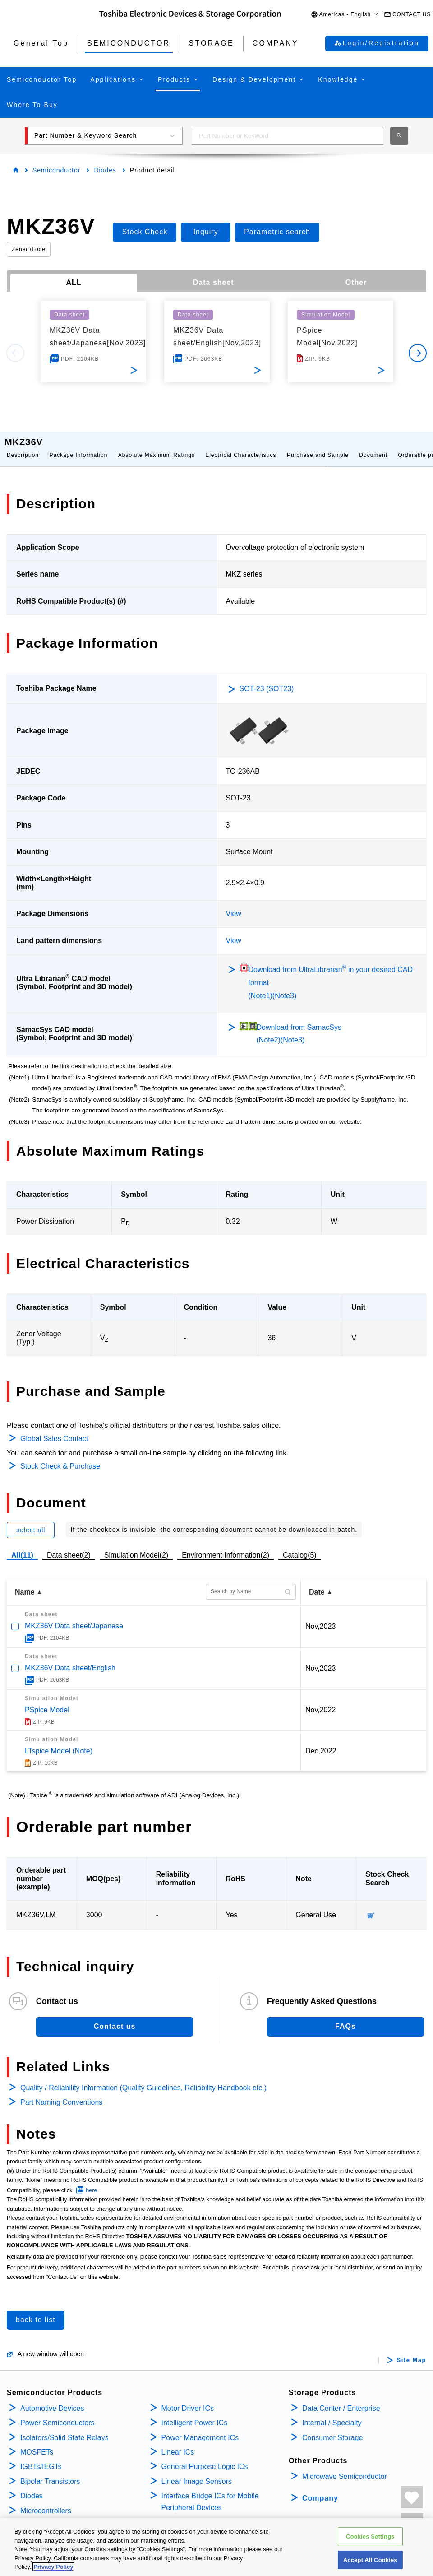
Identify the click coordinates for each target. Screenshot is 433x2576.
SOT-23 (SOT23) (267, 680)
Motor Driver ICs (187, 2399)
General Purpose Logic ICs (204, 2457)
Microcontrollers (45, 2502)
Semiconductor (56, 170)
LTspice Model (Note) (58, 1742)
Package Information (78, 446)
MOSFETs (36, 2443)
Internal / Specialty (332, 2414)
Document (373, 446)
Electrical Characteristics (240, 446)
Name (25, 1583)
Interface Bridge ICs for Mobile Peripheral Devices (210, 2492)
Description (23, 446)
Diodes (105, 170)
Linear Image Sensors (196, 2472)
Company (320, 2489)
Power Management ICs (200, 2428)
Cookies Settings (370, 2536)
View (233, 904)
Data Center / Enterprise (341, 2399)
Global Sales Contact (54, 1429)
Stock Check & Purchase (60, 1457)
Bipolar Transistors (50, 2472)
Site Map (411, 2351)
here (91, 2181)
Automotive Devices (52, 2399)
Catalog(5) (300, 1546)
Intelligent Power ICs (194, 2414)
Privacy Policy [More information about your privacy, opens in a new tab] (53, 2567)
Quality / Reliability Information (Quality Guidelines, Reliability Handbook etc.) (143, 2079)
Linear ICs (177, 2443)
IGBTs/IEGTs (41, 2457)
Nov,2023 (320, 1617)
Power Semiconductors (57, 2414)
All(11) (22, 1546)
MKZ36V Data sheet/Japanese (74, 1617)
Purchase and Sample (318, 446)
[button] (345, 15)
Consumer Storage (332, 2428)
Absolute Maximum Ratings (156, 446)
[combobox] (287, 136)
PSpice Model (47, 1701)
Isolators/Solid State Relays (64, 2428)
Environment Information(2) (225, 1546)
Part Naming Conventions (61, 2093)
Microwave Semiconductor (344, 2467)
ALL (74, 282)
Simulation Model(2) (136, 1546)
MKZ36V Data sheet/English (70, 1659)
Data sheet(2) (69, 1546)
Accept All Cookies (370, 2560)
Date (317, 1583)
